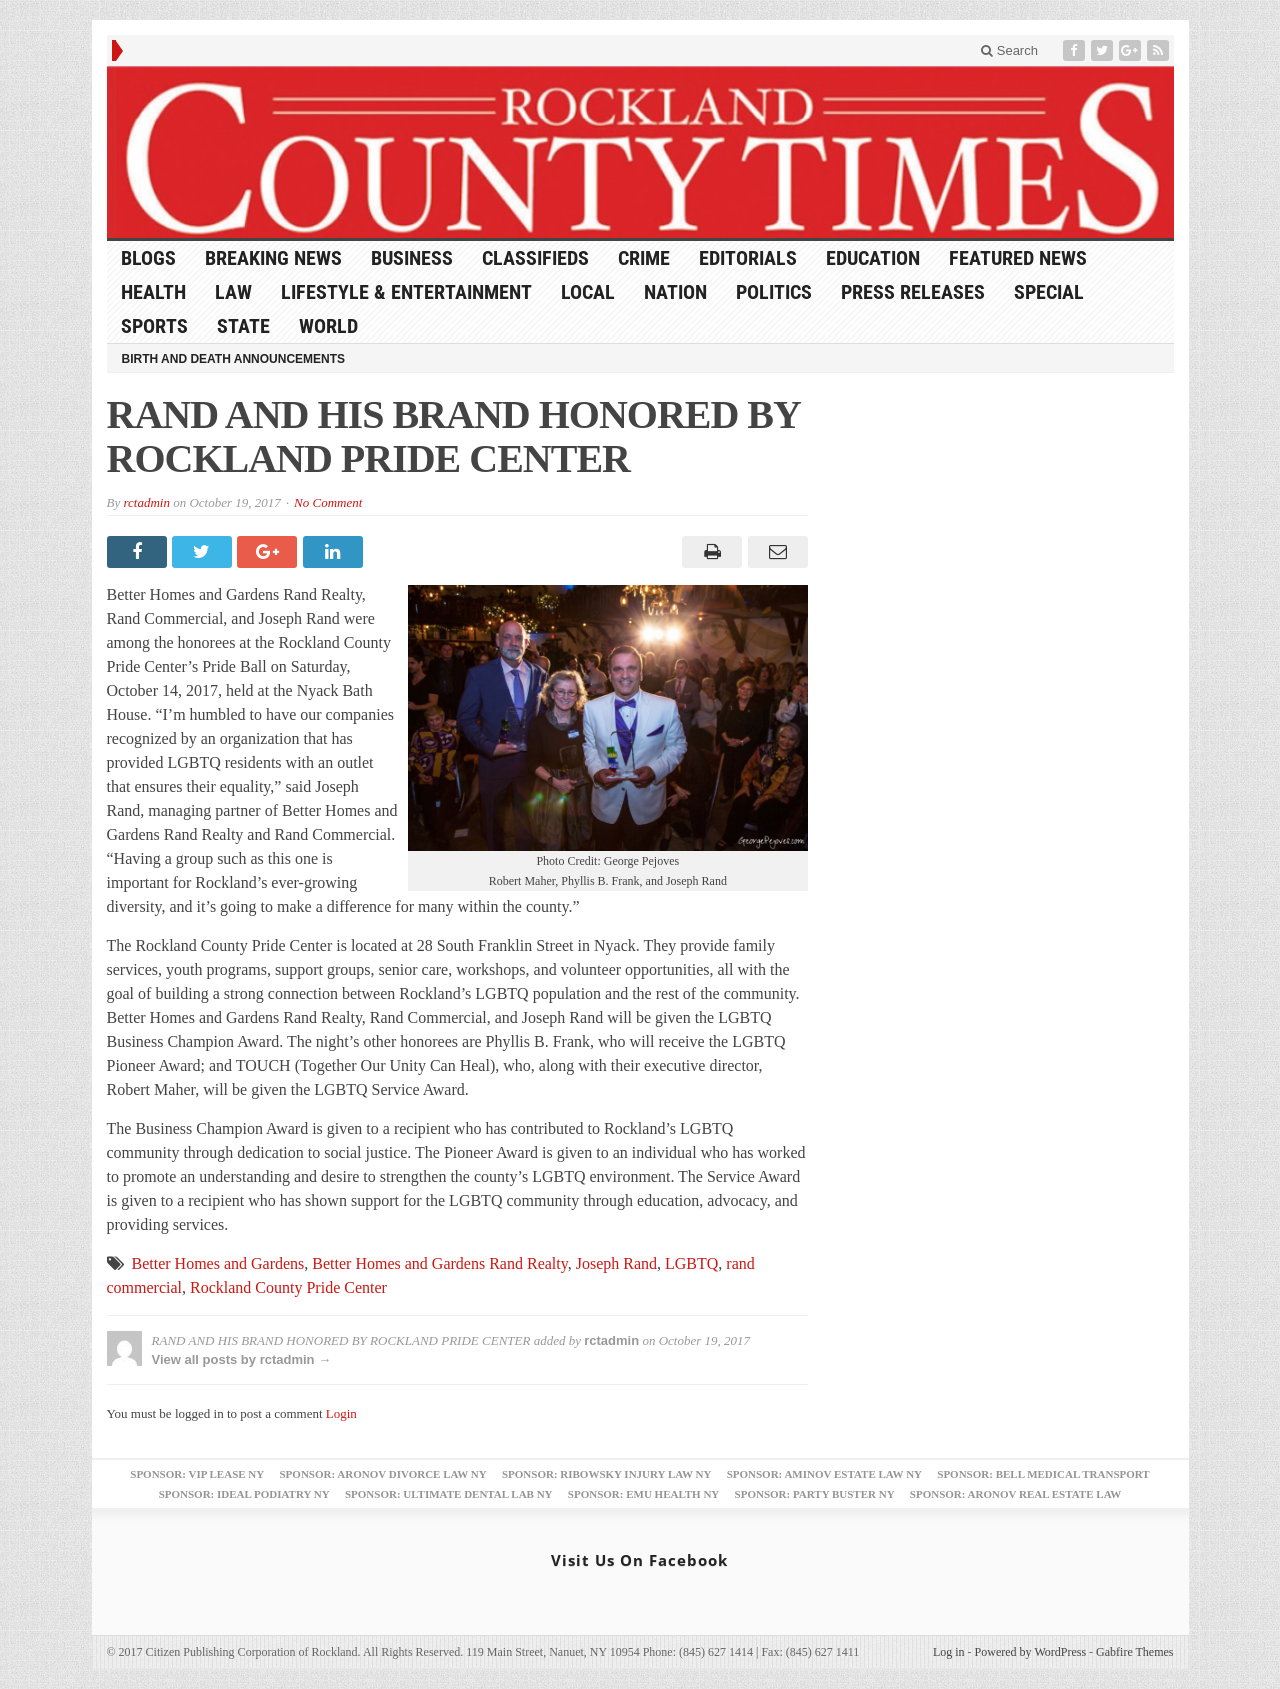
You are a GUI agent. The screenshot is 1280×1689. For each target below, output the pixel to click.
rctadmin (146, 502)
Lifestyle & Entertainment (406, 292)
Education (873, 258)
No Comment (328, 502)
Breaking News (273, 258)
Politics (774, 292)
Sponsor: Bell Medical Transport (1043, 1474)
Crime (644, 258)
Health (153, 292)
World (328, 326)
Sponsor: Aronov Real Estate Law (1016, 1494)
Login (341, 1413)
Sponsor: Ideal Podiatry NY (244, 1494)
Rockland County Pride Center (288, 1287)
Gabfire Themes (1134, 1652)
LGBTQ (691, 1263)
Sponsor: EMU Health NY (643, 1494)
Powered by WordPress (1030, 1652)
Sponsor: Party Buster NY (815, 1494)
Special (1049, 292)
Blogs (148, 258)
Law (233, 292)
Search (1009, 50)
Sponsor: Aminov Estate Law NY (824, 1474)
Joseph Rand (616, 1263)
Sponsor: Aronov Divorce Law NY (382, 1474)
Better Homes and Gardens (218, 1263)
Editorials (748, 258)
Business (412, 258)
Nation (675, 292)
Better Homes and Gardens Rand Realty (439, 1263)
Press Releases (913, 292)
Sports (154, 326)
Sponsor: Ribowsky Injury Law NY (606, 1474)
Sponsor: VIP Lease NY (197, 1474)
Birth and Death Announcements (234, 359)
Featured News (1018, 258)
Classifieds (535, 258)
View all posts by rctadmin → (242, 1359)
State (243, 326)
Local (588, 292)
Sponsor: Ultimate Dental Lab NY (449, 1494)
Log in (949, 1652)
